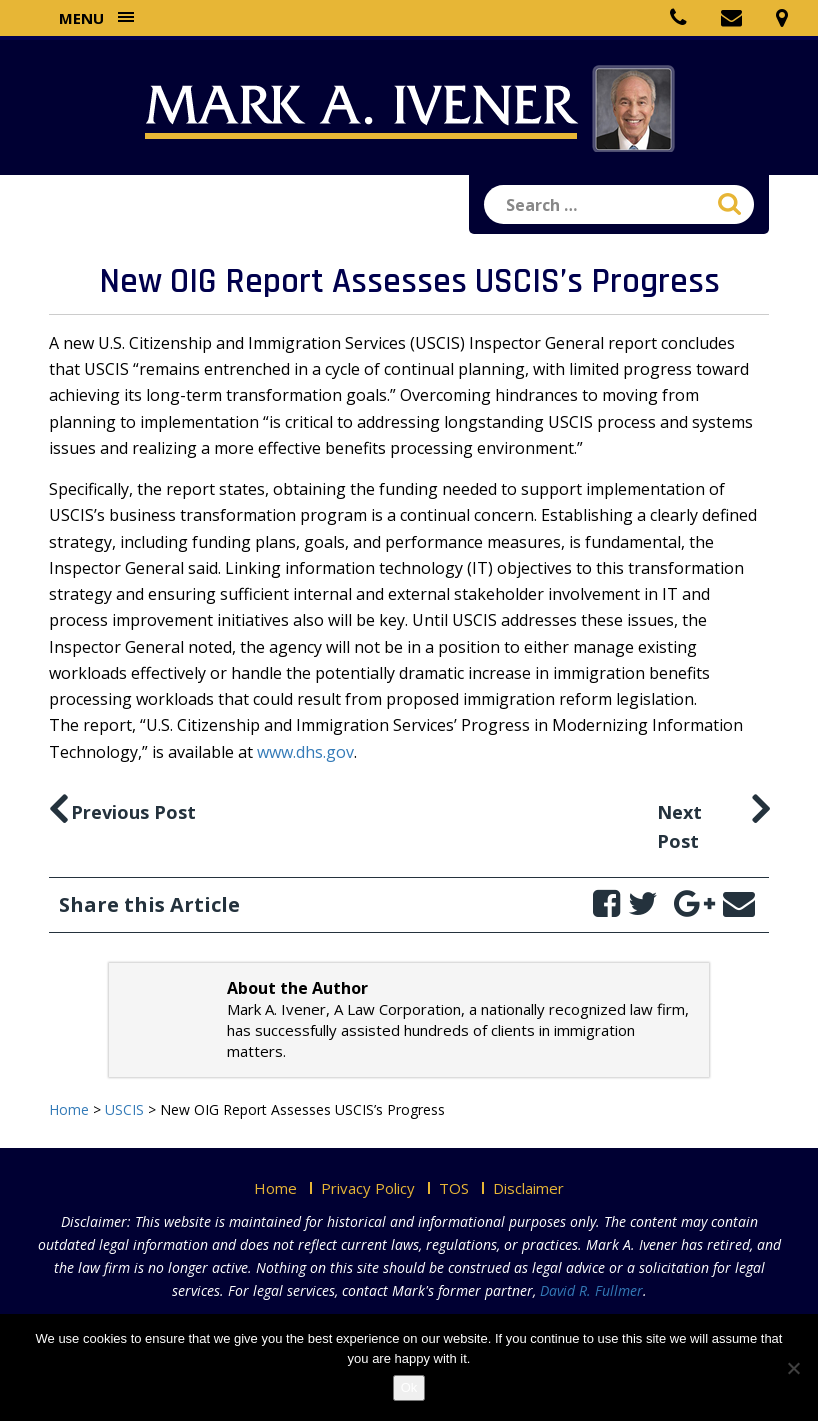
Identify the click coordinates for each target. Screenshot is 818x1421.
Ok (409, 1387)
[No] (793, 1368)
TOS (454, 1188)
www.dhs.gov (305, 752)
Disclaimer (528, 1188)
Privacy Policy (368, 1188)
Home (275, 1188)
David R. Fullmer (591, 1290)
